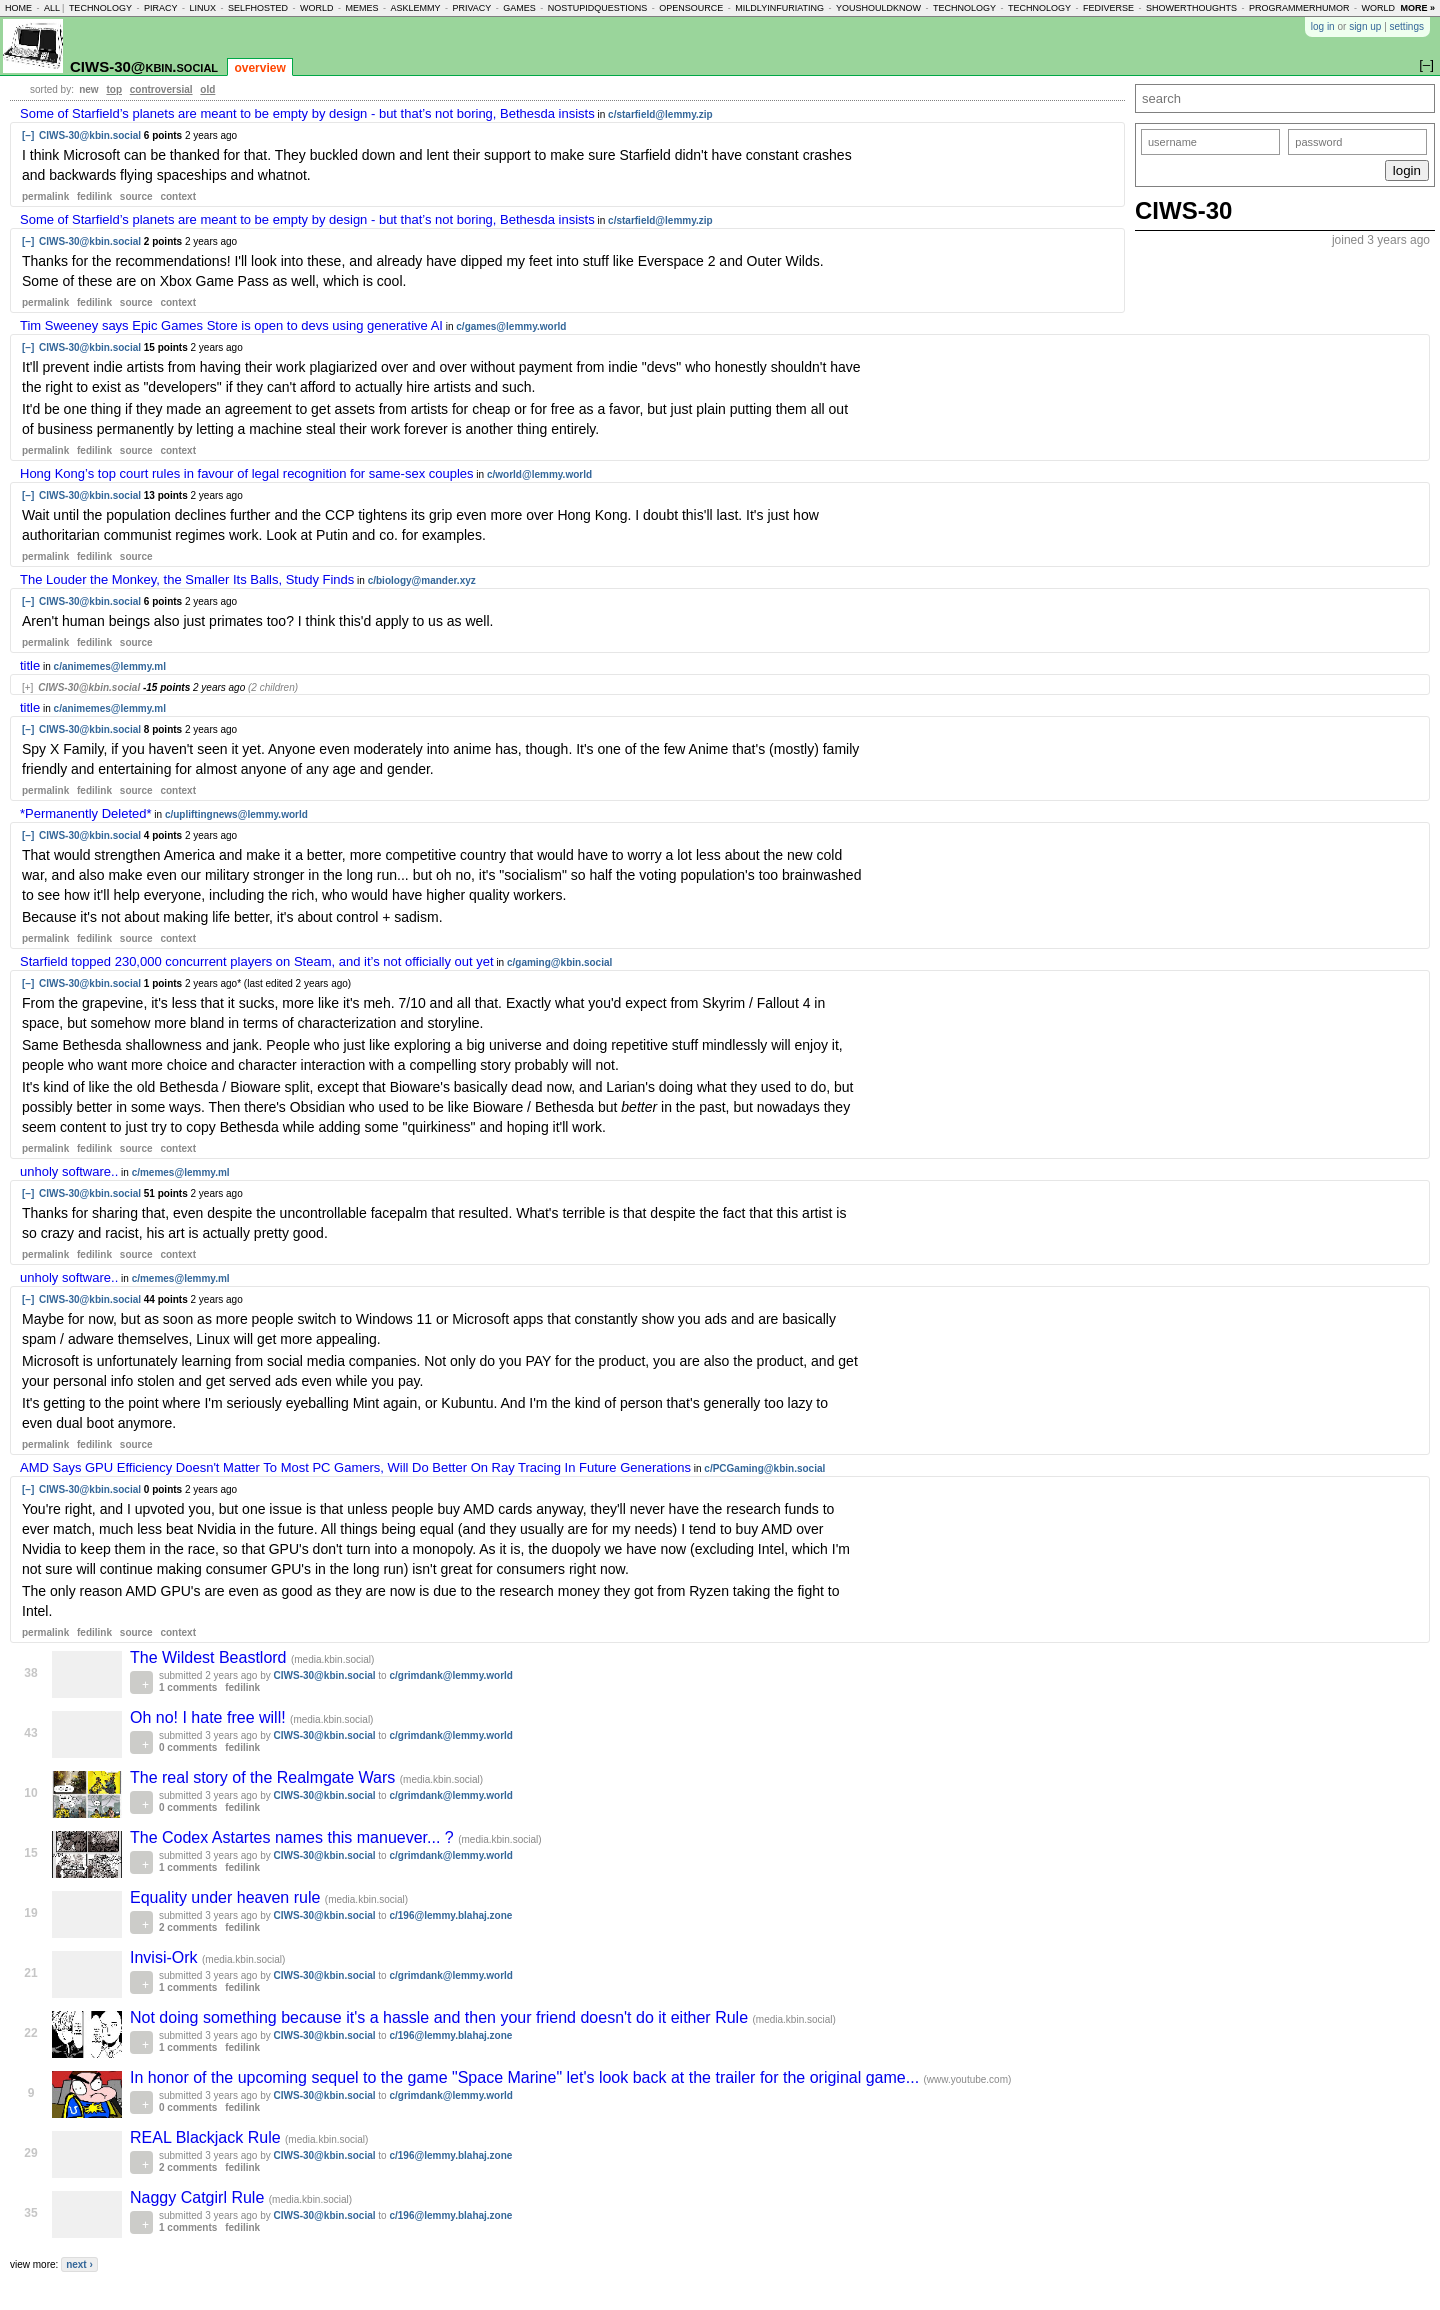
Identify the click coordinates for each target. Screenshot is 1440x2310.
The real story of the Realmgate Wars (265, 1777)
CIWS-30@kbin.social (144, 66)
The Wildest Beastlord (210, 1657)
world (317, 8)
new (88, 89)
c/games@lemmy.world (511, 326)
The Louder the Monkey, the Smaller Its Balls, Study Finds (187, 579)
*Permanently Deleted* (86, 813)
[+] (27, 687)
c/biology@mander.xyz (422, 580)
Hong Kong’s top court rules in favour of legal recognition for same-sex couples (247, 473)
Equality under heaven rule (227, 1897)
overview (259, 68)
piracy (161, 8)
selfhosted (258, 8)
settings (1407, 26)
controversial (161, 89)
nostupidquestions (598, 8)
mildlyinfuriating (779, 8)
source (136, 196)
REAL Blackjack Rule (207, 2137)
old (207, 89)
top (114, 89)
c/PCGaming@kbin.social (764, 1468)
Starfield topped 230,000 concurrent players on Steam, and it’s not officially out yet (257, 961)
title (30, 665)
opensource (691, 8)
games (519, 8)
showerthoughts (1191, 8)
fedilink (94, 196)
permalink (45, 196)
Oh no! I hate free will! (210, 1717)
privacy (471, 8)
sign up (1365, 26)
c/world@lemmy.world (539, 474)
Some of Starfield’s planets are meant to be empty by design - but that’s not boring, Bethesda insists (307, 113)
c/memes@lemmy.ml (181, 1172)
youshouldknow (878, 8)
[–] (28, 135)
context (178, 196)
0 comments (188, 1747)
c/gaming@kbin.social (559, 962)
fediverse (1108, 8)
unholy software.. (69, 1171)
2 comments (188, 1927)
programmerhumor (1299, 8)
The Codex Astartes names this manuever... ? (294, 1837)
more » (1417, 8)
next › (79, 2264)
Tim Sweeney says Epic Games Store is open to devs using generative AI (231, 325)
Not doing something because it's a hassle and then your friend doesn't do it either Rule (441, 2017)
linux (202, 8)
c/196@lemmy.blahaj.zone (450, 1915)
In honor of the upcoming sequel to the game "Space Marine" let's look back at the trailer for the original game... (527, 2077)
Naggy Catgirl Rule (199, 2197)
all (52, 8)
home (18, 8)
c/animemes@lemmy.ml (110, 666)
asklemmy (415, 8)
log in (1323, 26)
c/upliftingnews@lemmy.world (236, 814)
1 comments (188, 1687)
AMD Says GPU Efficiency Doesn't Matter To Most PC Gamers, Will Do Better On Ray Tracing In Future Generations (355, 1467)
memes (361, 8)
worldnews (1391, 8)
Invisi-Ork (166, 1957)
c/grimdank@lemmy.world (451, 1675)
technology (100, 8)
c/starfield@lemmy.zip (660, 114)
